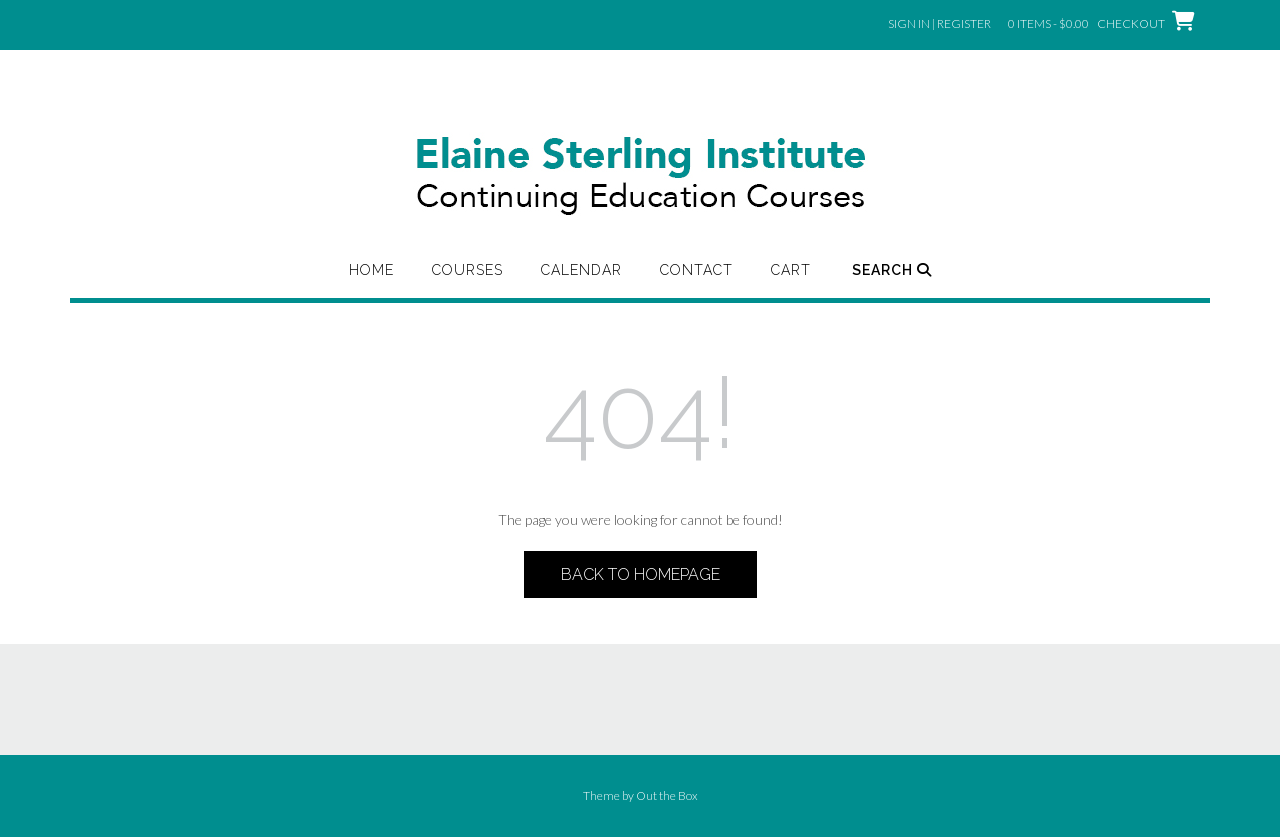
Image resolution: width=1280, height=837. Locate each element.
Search (892, 270)
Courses (467, 270)
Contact (696, 270)
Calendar (581, 270)
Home (371, 270)
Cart (791, 270)
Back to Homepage (640, 574)
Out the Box (667, 795)
